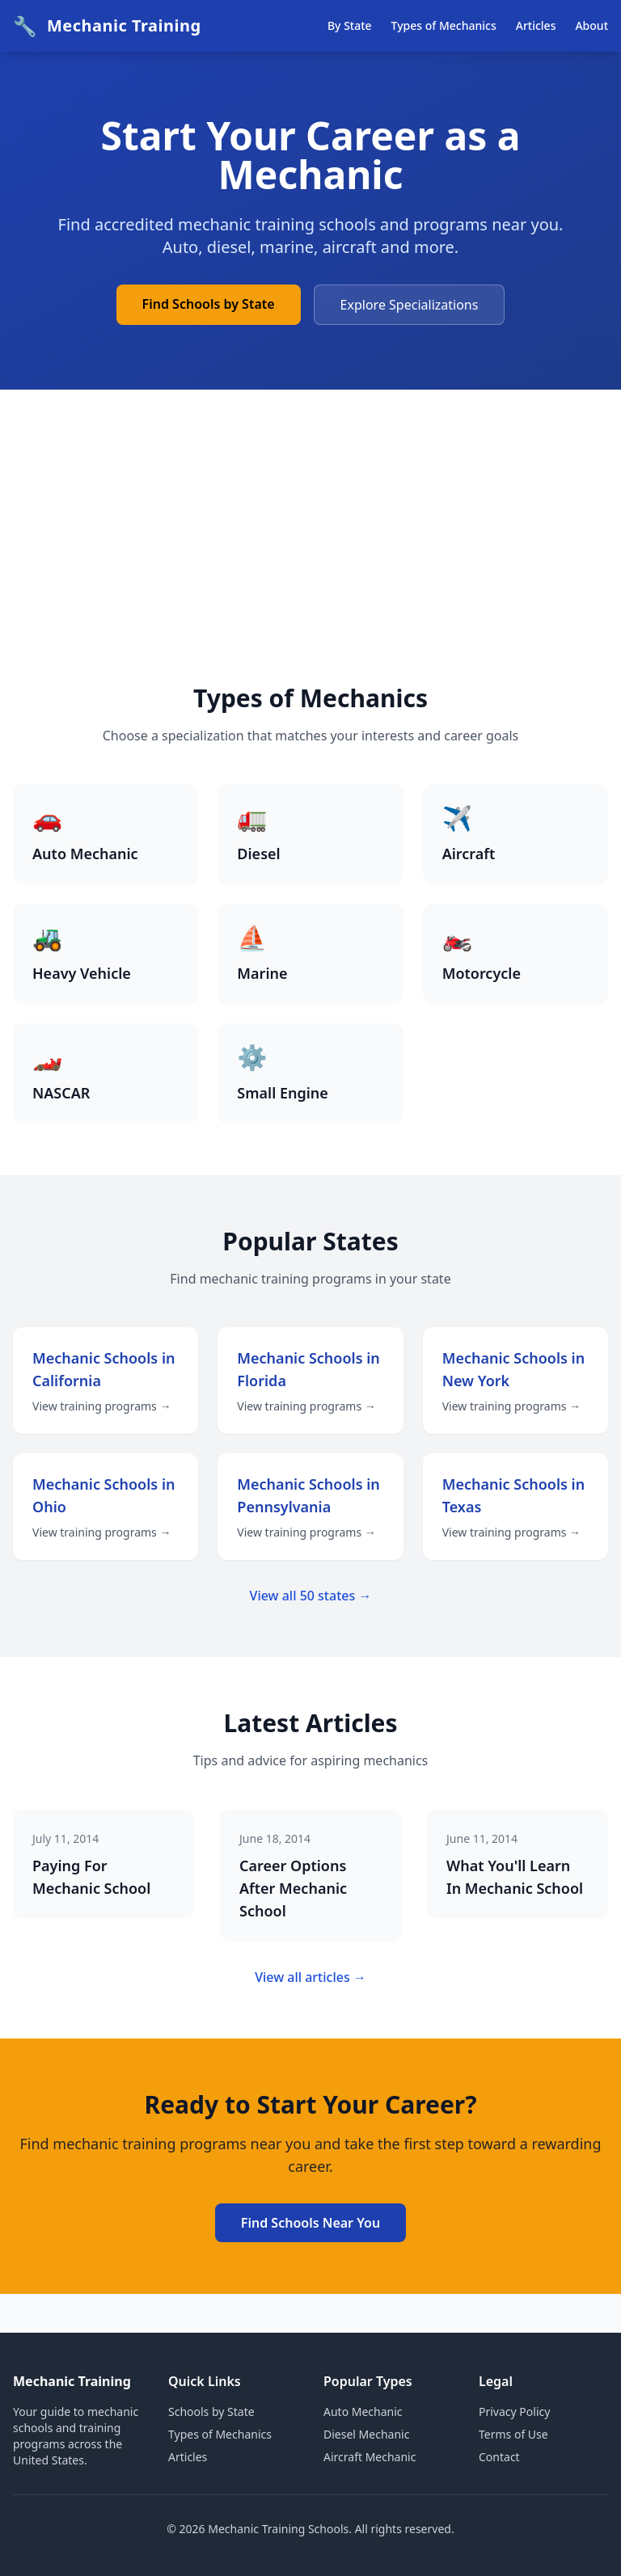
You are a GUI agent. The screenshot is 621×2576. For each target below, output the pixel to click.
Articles (536, 25)
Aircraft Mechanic (369, 2456)
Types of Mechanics (443, 25)
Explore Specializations (409, 305)
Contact (499, 2456)
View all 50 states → (311, 1595)
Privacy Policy (514, 2411)
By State (349, 25)
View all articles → (310, 1977)
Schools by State (211, 2411)
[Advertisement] (310, 562)
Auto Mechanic (363, 2411)
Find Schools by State (208, 304)
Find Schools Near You (310, 2223)
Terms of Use (513, 2434)
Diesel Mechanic (366, 2434)
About (591, 25)
